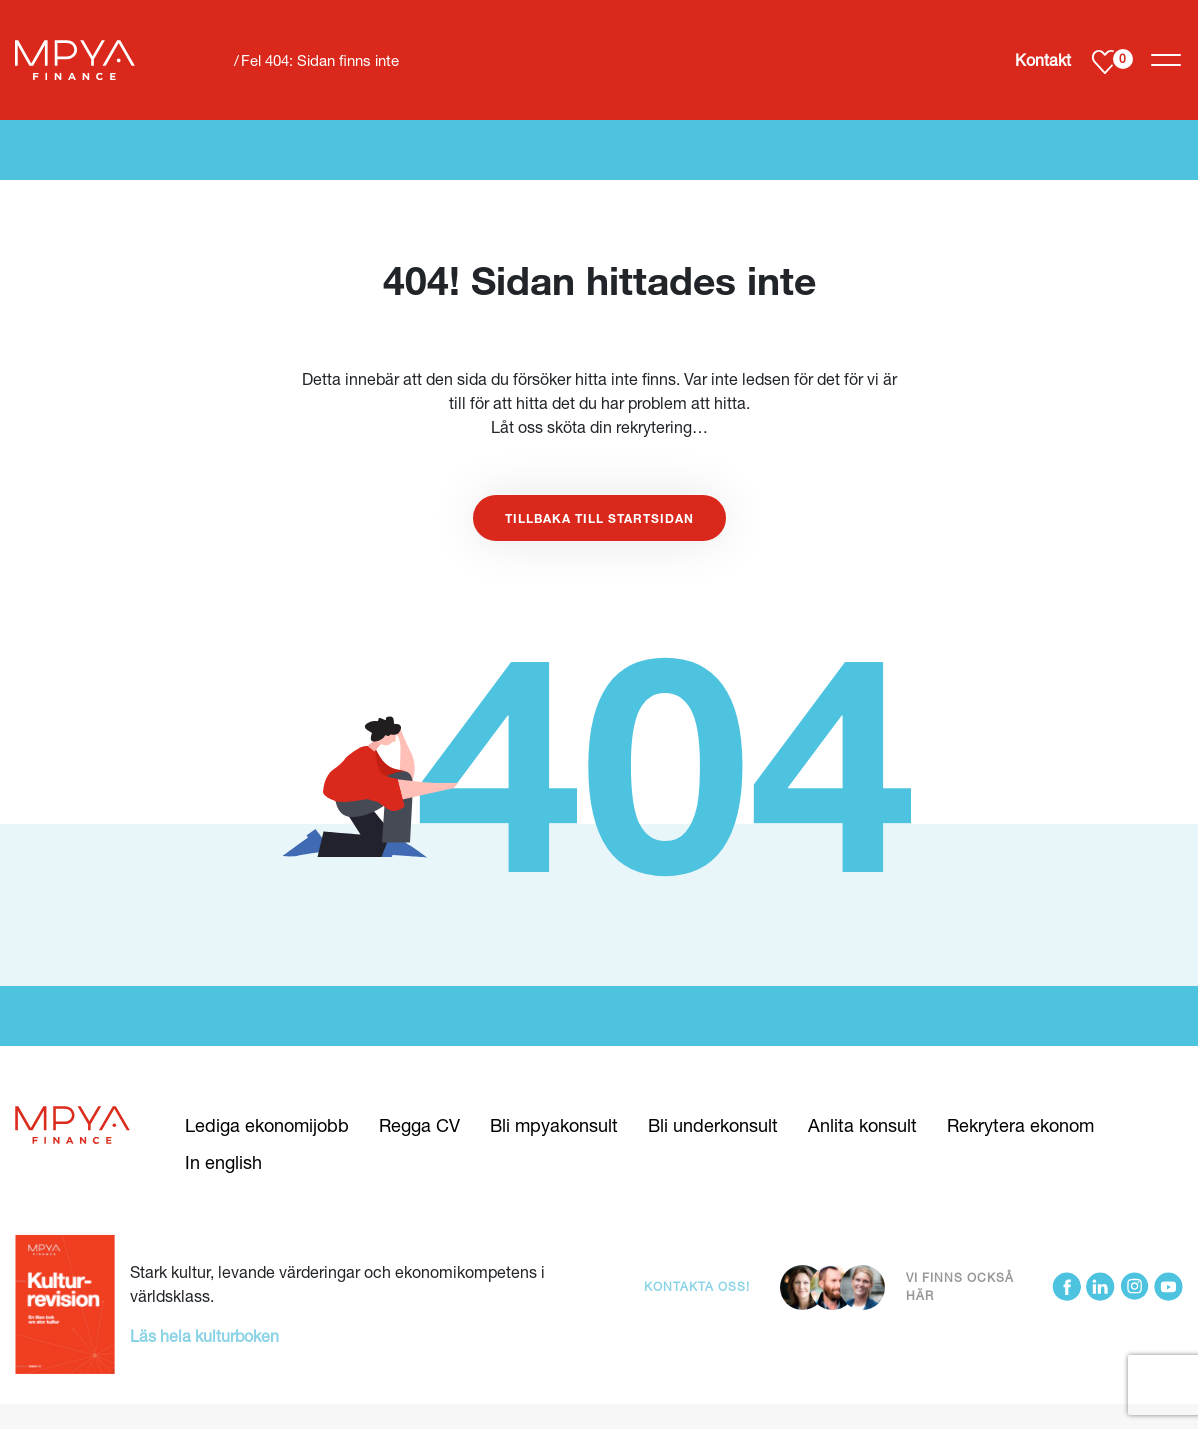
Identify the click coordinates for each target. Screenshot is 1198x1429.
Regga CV (419, 1125)
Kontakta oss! (697, 1286)
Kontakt (1043, 59)
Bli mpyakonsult (554, 1125)
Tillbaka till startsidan (599, 518)
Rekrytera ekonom (1020, 1125)
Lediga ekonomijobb (267, 1125)
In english (223, 1162)
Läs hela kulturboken (204, 1335)
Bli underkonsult (713, 1125)
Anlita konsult (862, 1125)
